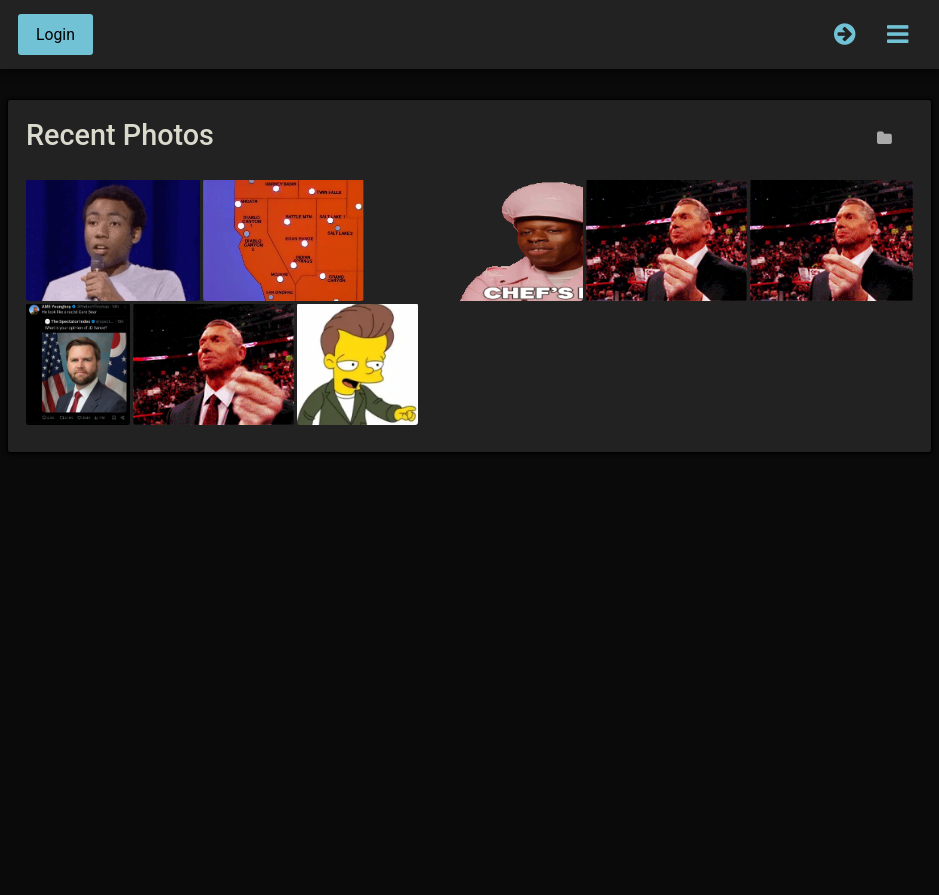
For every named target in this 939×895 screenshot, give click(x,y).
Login (55, 34)
